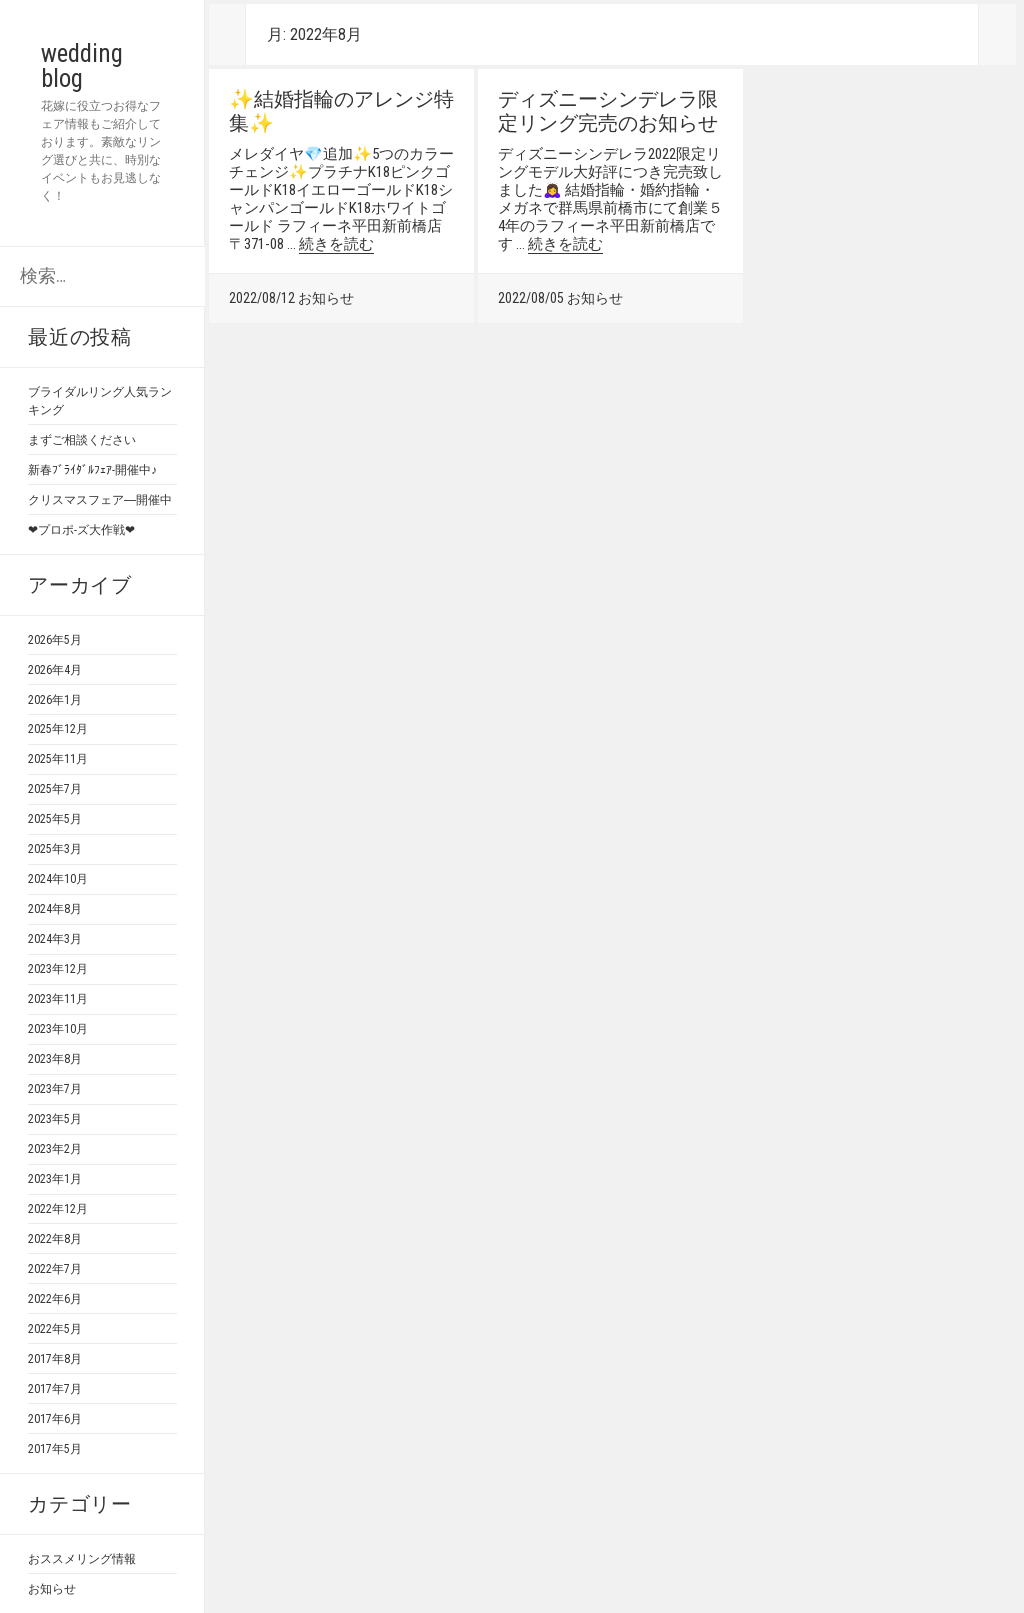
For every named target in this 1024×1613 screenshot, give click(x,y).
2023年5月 (55, 1119)
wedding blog (94, 66)
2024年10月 (58, 879)
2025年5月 (55, 819)
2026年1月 (55, 700)
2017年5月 (55, 1449)
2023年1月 (55, 1179)
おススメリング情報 (82, 1559)
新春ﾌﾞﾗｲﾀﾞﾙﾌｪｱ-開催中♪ (92, 470)
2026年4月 (55, 670)
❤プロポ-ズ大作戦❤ (81, 530)
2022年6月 (55, 1299)
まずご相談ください (82, 440)
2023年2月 (55, 1149)
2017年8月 (55, 1359)
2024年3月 (55, 939)
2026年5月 (55, 640)
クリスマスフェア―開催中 (100, 500)
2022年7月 (55, 1269)
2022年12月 (58, 1209)
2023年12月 (58, 969)
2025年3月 (55, 849)
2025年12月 (58, 729)
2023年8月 (55, 1059)
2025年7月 (55, 789)
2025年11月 (58, 759)
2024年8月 (55, 909)
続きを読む (336, 244)
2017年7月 (55, 1389)
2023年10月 (58, 1029)
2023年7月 (55, 1089)
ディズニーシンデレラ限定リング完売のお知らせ (608, 111)
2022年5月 (55, 1329)
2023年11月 (58, 999)
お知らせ (52, 1589)
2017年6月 (55, 1419)
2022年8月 (55, 1239)
